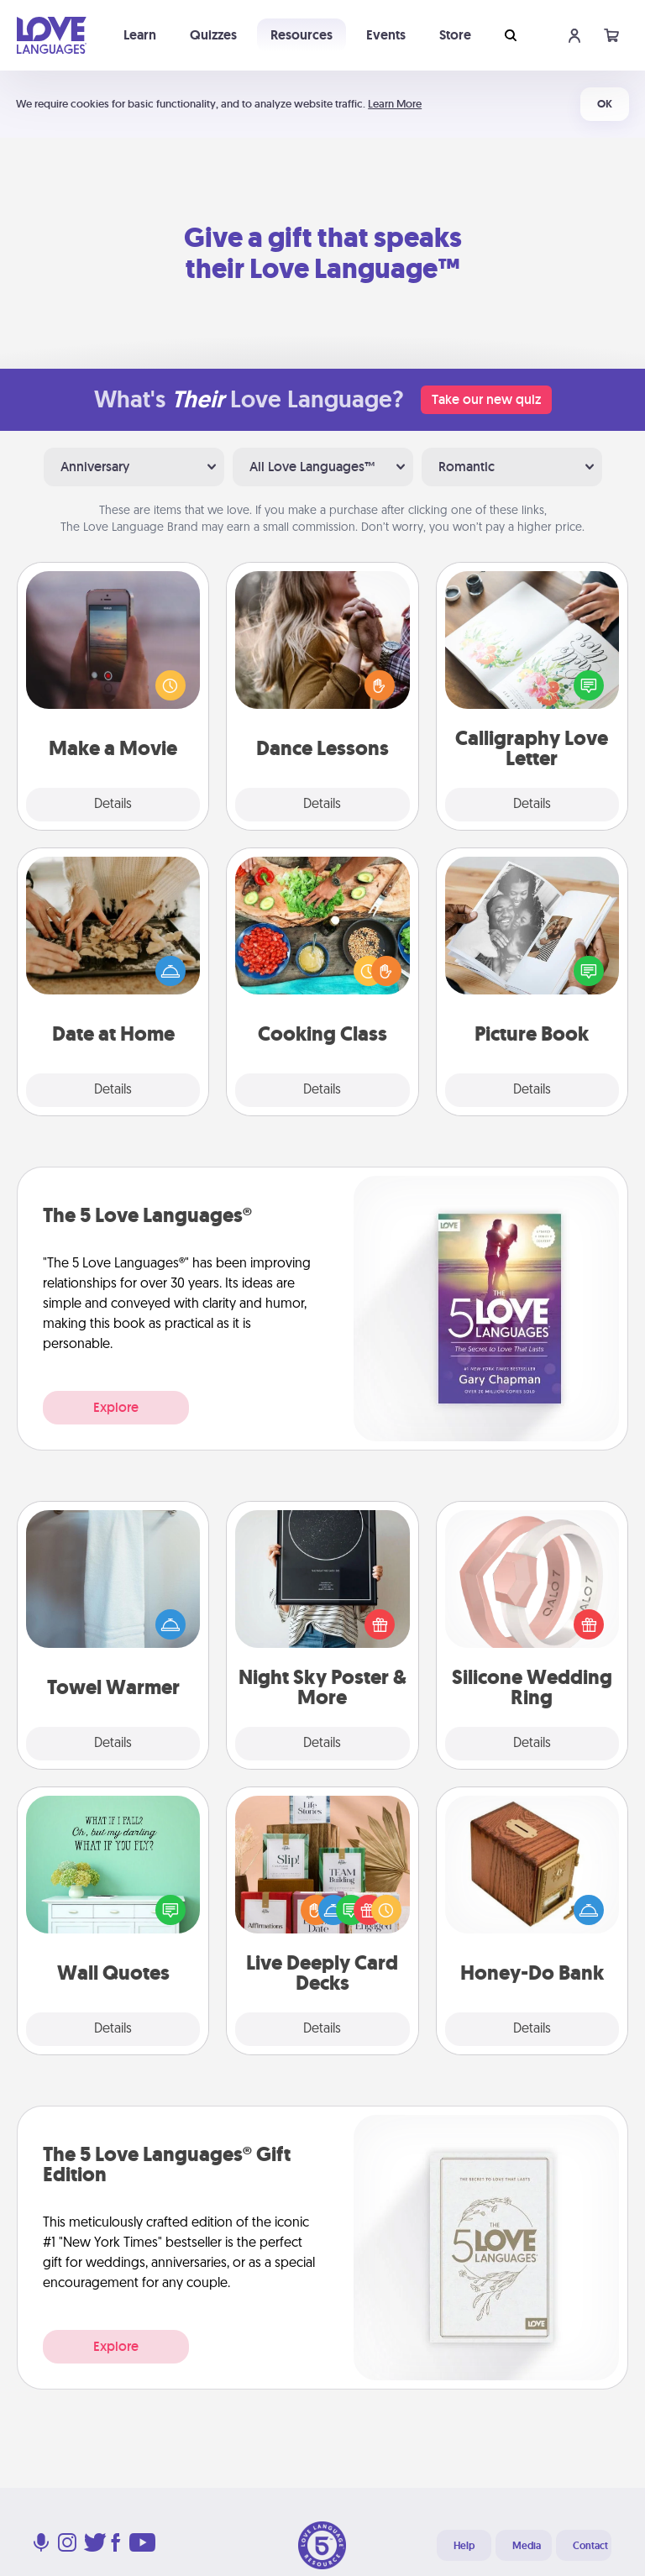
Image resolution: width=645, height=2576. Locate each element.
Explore (116, 1407)
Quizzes (213, 35)
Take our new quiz (486, 399)
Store (455, 35)
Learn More (395, 104)
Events (386, 35)
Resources (301, 35)
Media (526, 2545)
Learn (139, 35)
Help (464, 2545)
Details (113, 804)
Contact (590, 2545)
